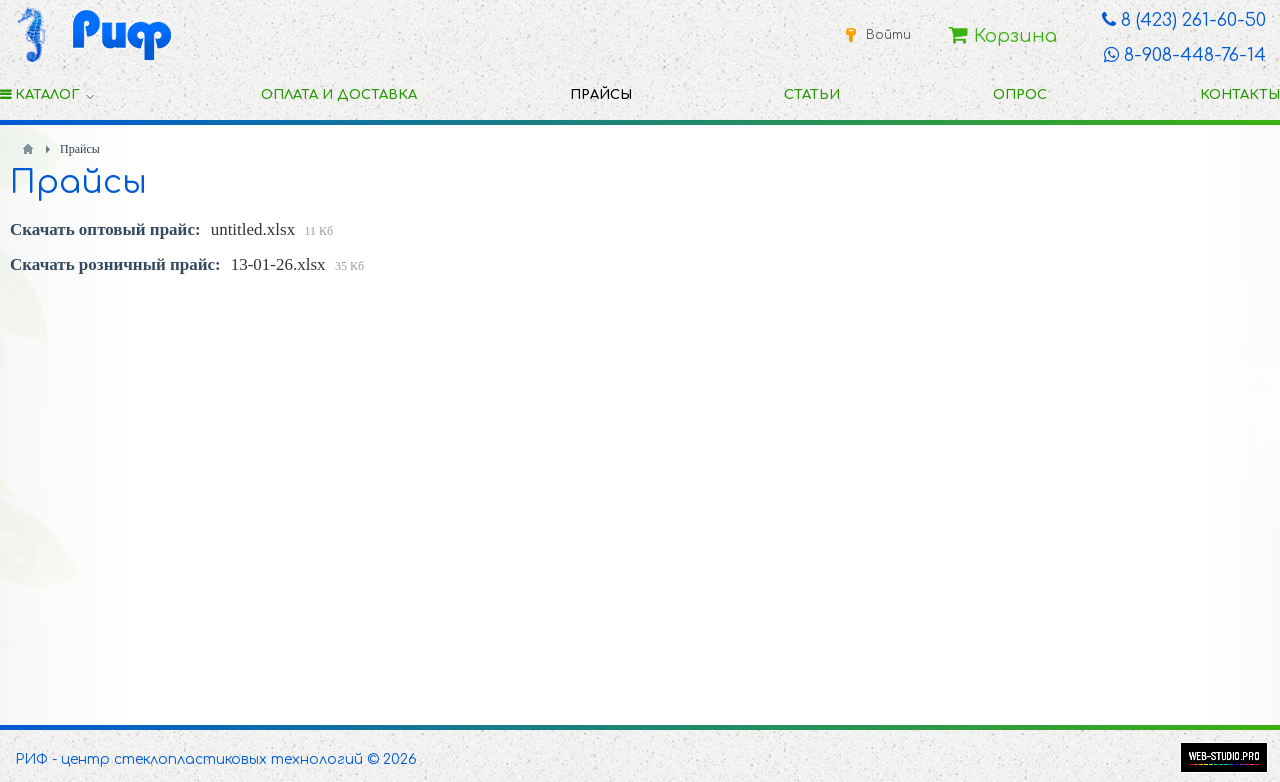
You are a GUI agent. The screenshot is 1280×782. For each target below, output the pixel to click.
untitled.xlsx (253, 229)
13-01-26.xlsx (278, 264)
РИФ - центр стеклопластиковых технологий (189, 759)
